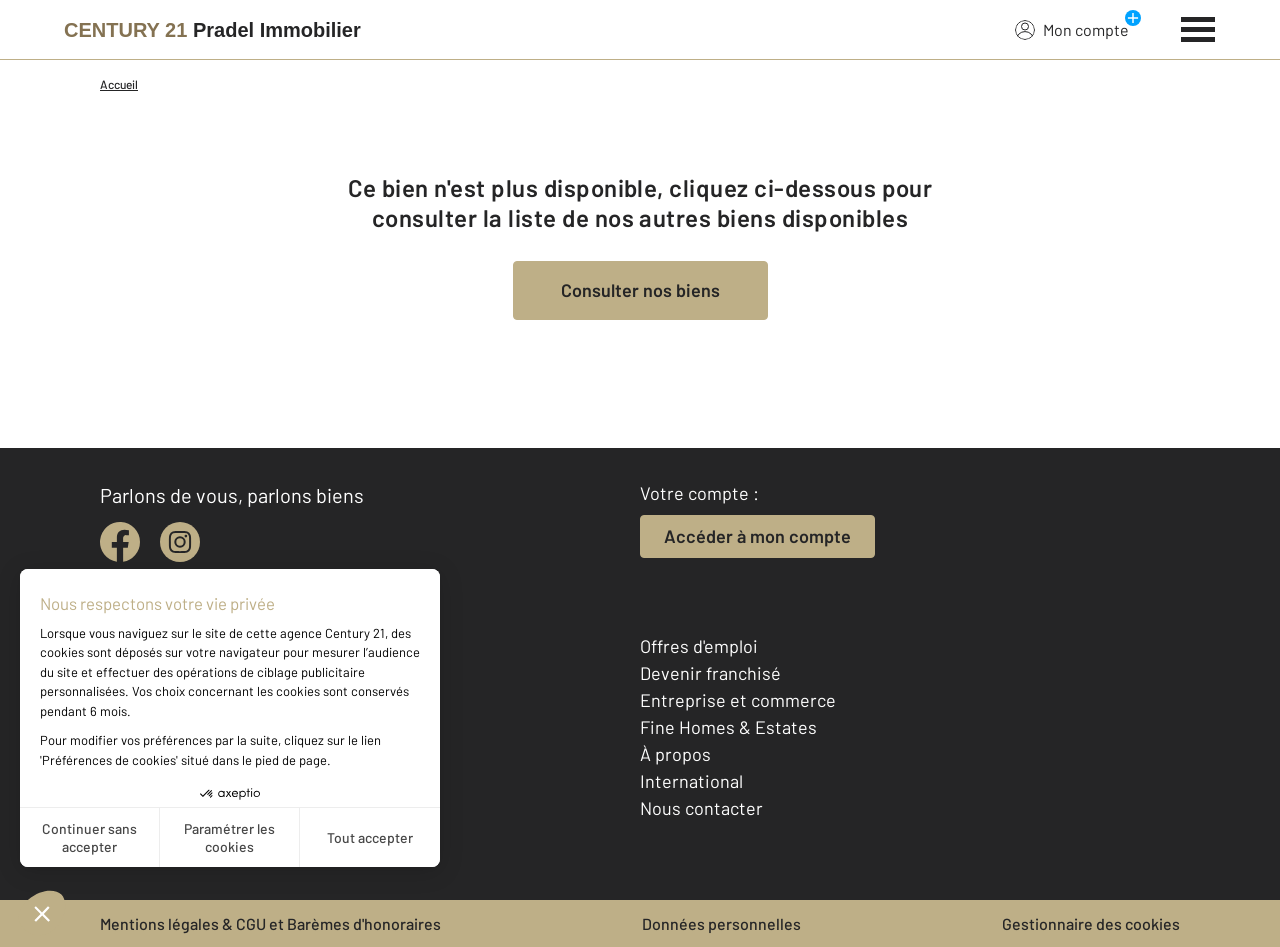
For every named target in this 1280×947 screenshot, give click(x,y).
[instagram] (180, 542)
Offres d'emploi (699, 646)
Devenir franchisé (710, 673)
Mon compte (1072, 29)
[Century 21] (212, 30)
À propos (675, 754)
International (691, 781)
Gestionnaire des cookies (1091, 923)
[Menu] (1198, 27)
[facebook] (120, 542)
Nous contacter (701, 808)
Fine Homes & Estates (728, 727)
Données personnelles (721, 923)
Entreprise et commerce (738, 700)
